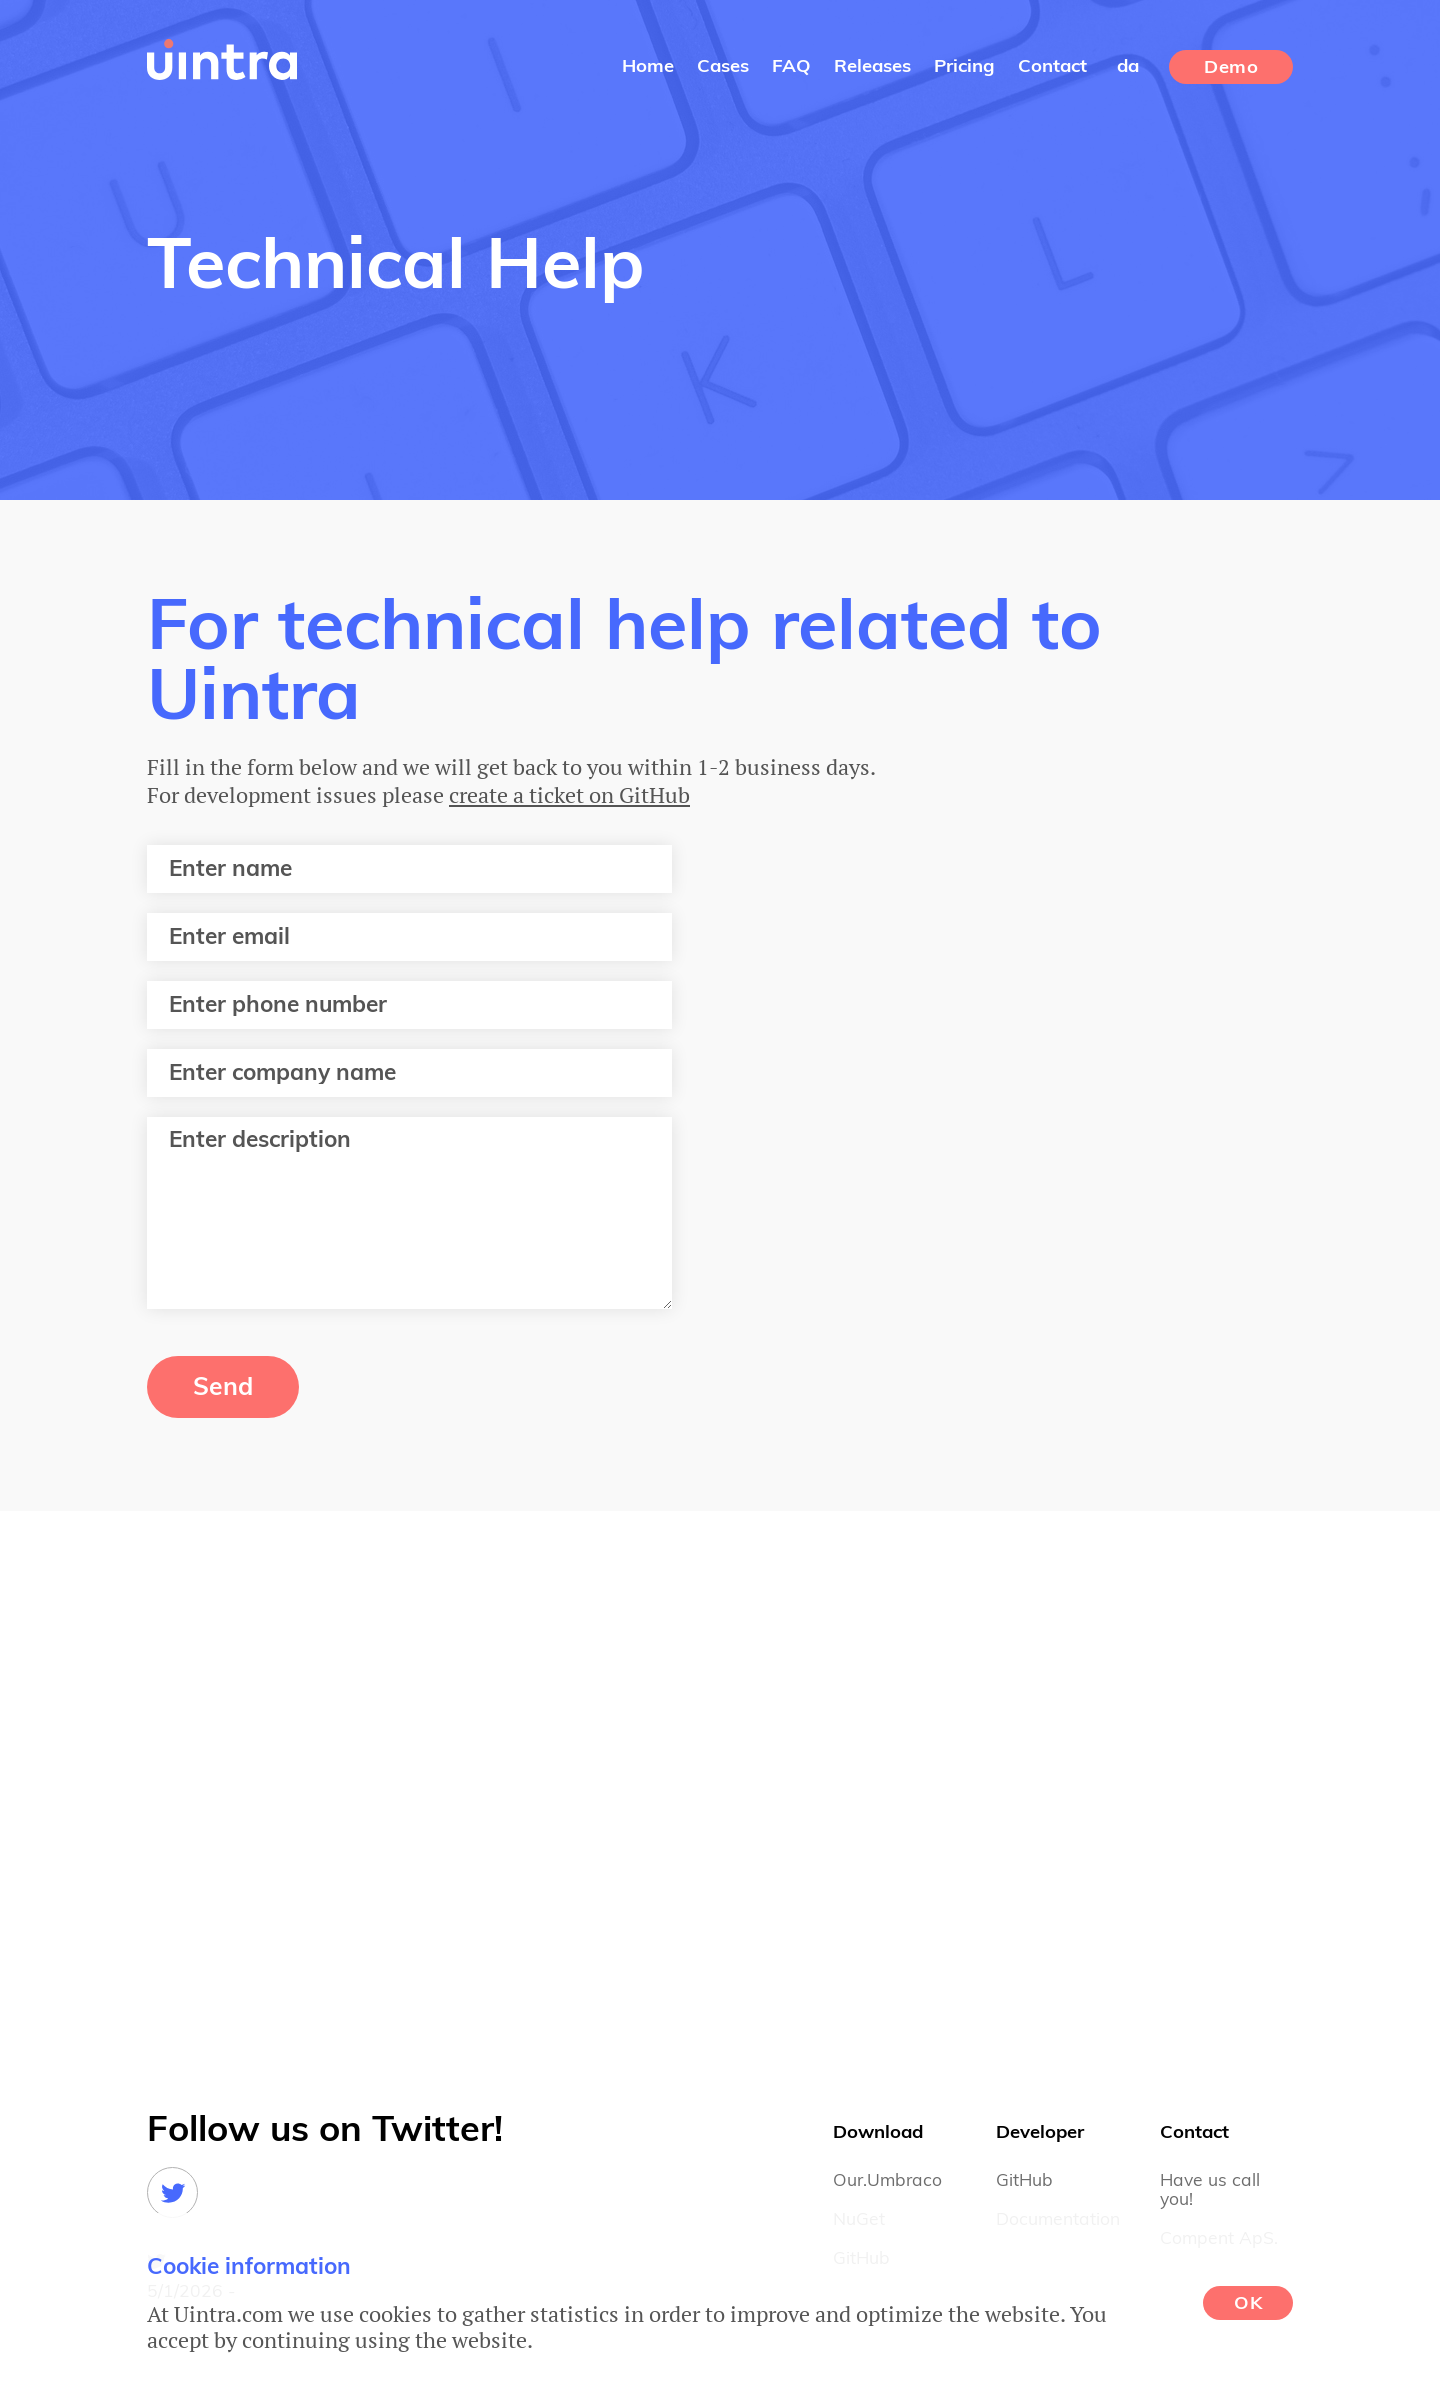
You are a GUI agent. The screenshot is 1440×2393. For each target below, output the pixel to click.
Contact (1052, 67)
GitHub (1024, 2180)
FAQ (791, 67)
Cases (723, 67)
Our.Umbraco (887, 2180)
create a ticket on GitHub (569, 794)
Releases (872, 67)
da (1128, 67)
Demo (1231, 68)
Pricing (964, 67)
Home (648, 67)
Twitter (172, 2192)
